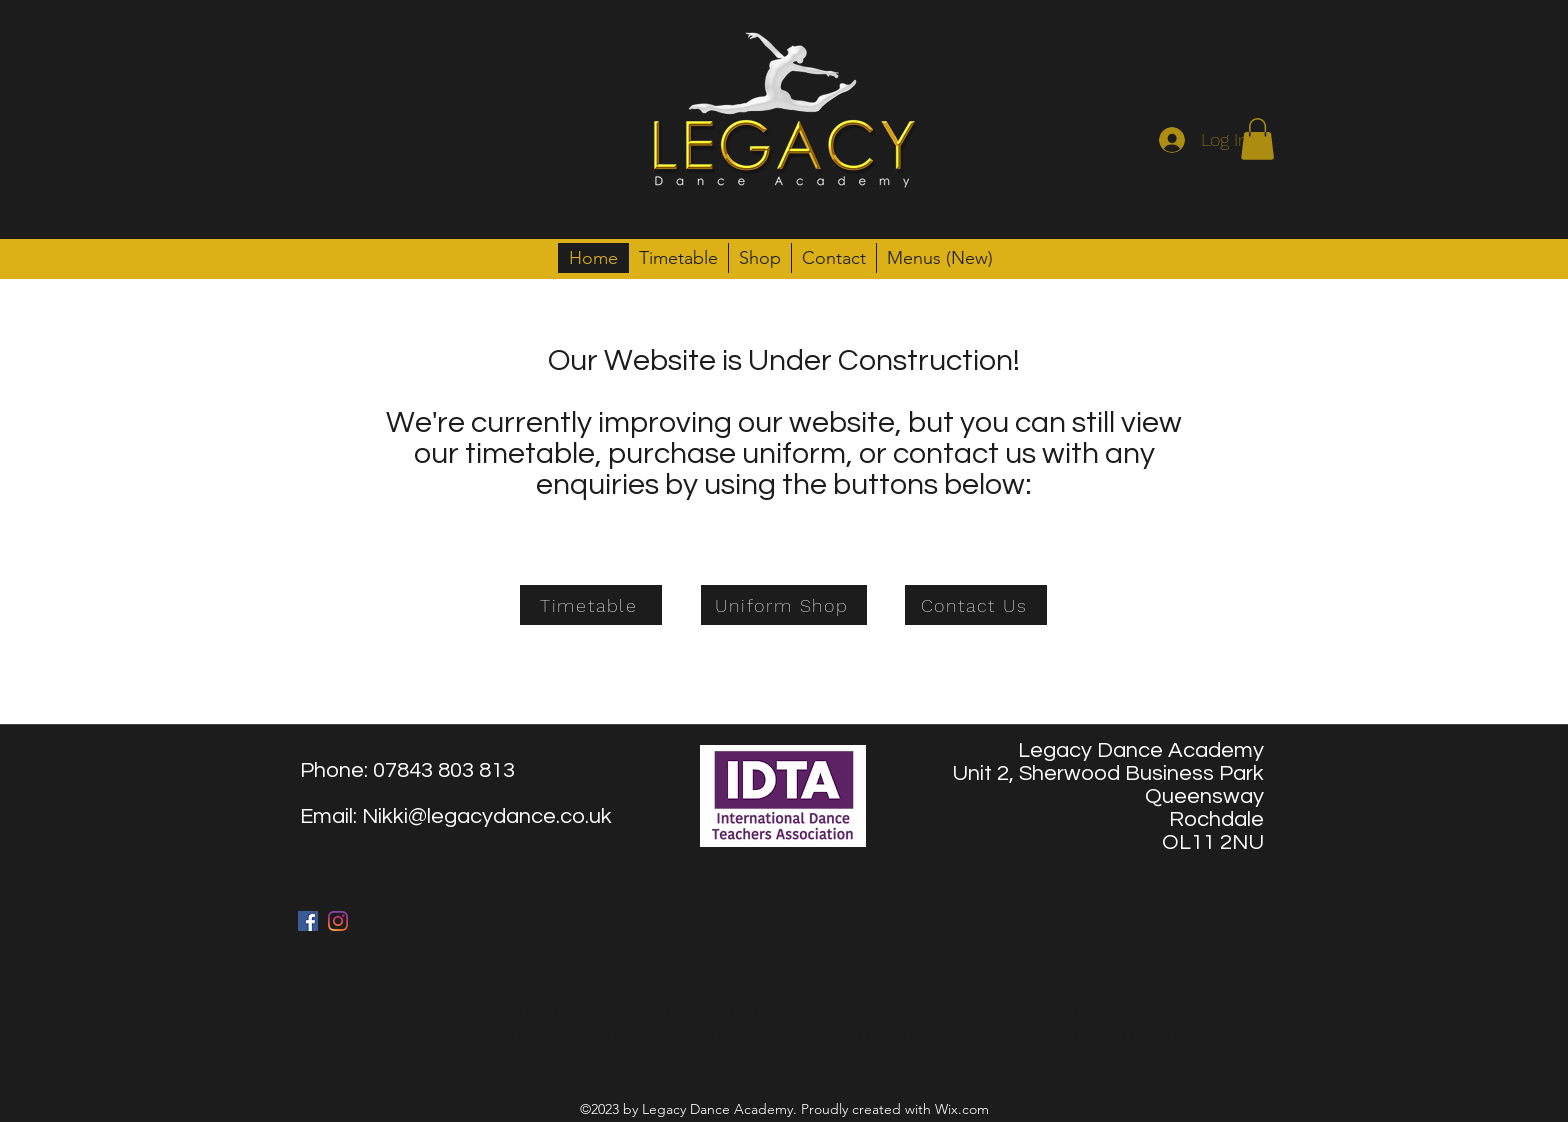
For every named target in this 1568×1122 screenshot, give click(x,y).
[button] (1257, 139)
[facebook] (308, 921)
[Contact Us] (976, 605)
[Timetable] (591, 605)
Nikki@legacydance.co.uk (487, 816)
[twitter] (338, 921)
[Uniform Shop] (784, 605)
